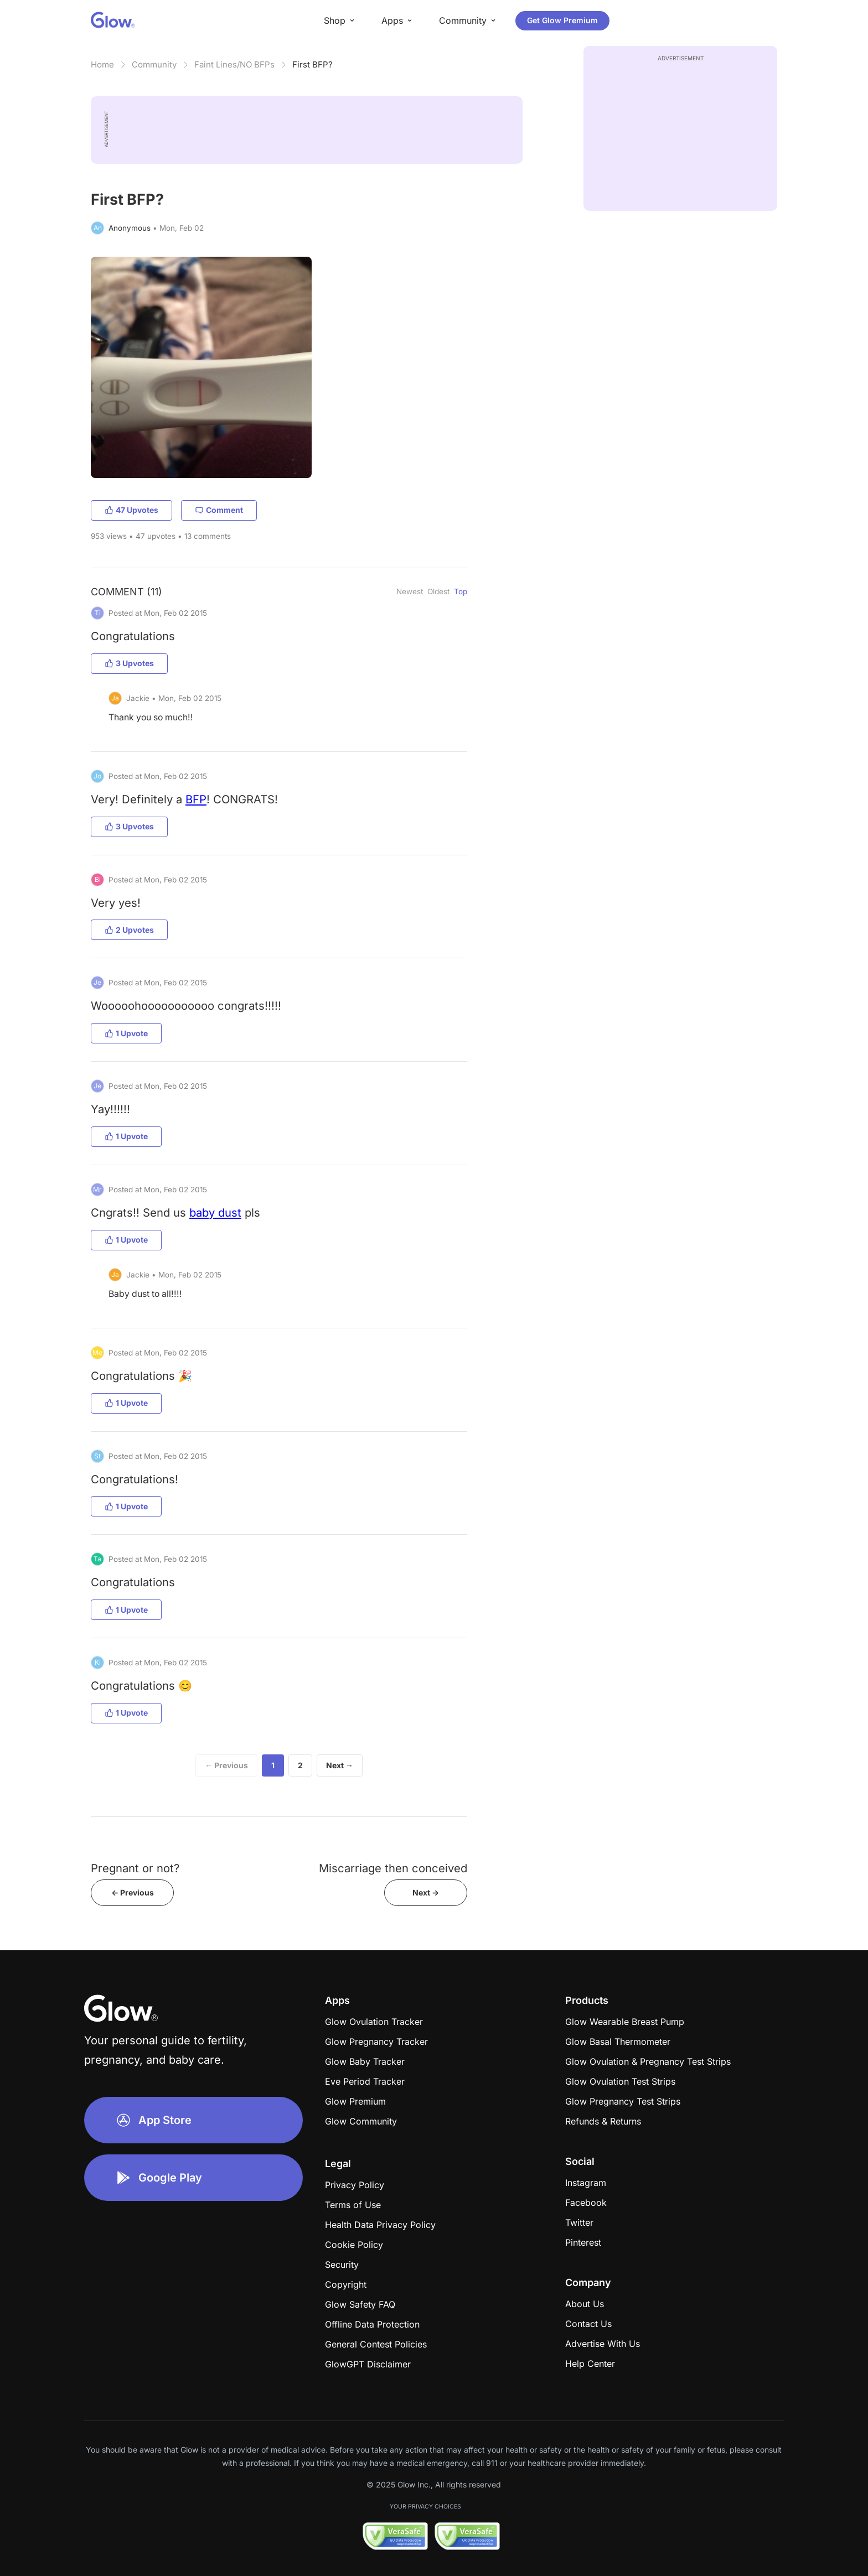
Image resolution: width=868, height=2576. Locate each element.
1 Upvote (126, 1033)
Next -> (425, 1892)
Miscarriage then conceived (393, 1868)
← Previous (226, 1765)
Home (102, 64)
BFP (195, 799)
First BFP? (312, 64)
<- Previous (132, 1892)
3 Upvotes (129, 663)
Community (154, 64)
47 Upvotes (131, 510)
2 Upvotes (129, 929)
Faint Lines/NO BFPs (234, 64)
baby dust (215, 1212)
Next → (339, 1765)
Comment (219, 510)
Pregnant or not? (135, 1868)
